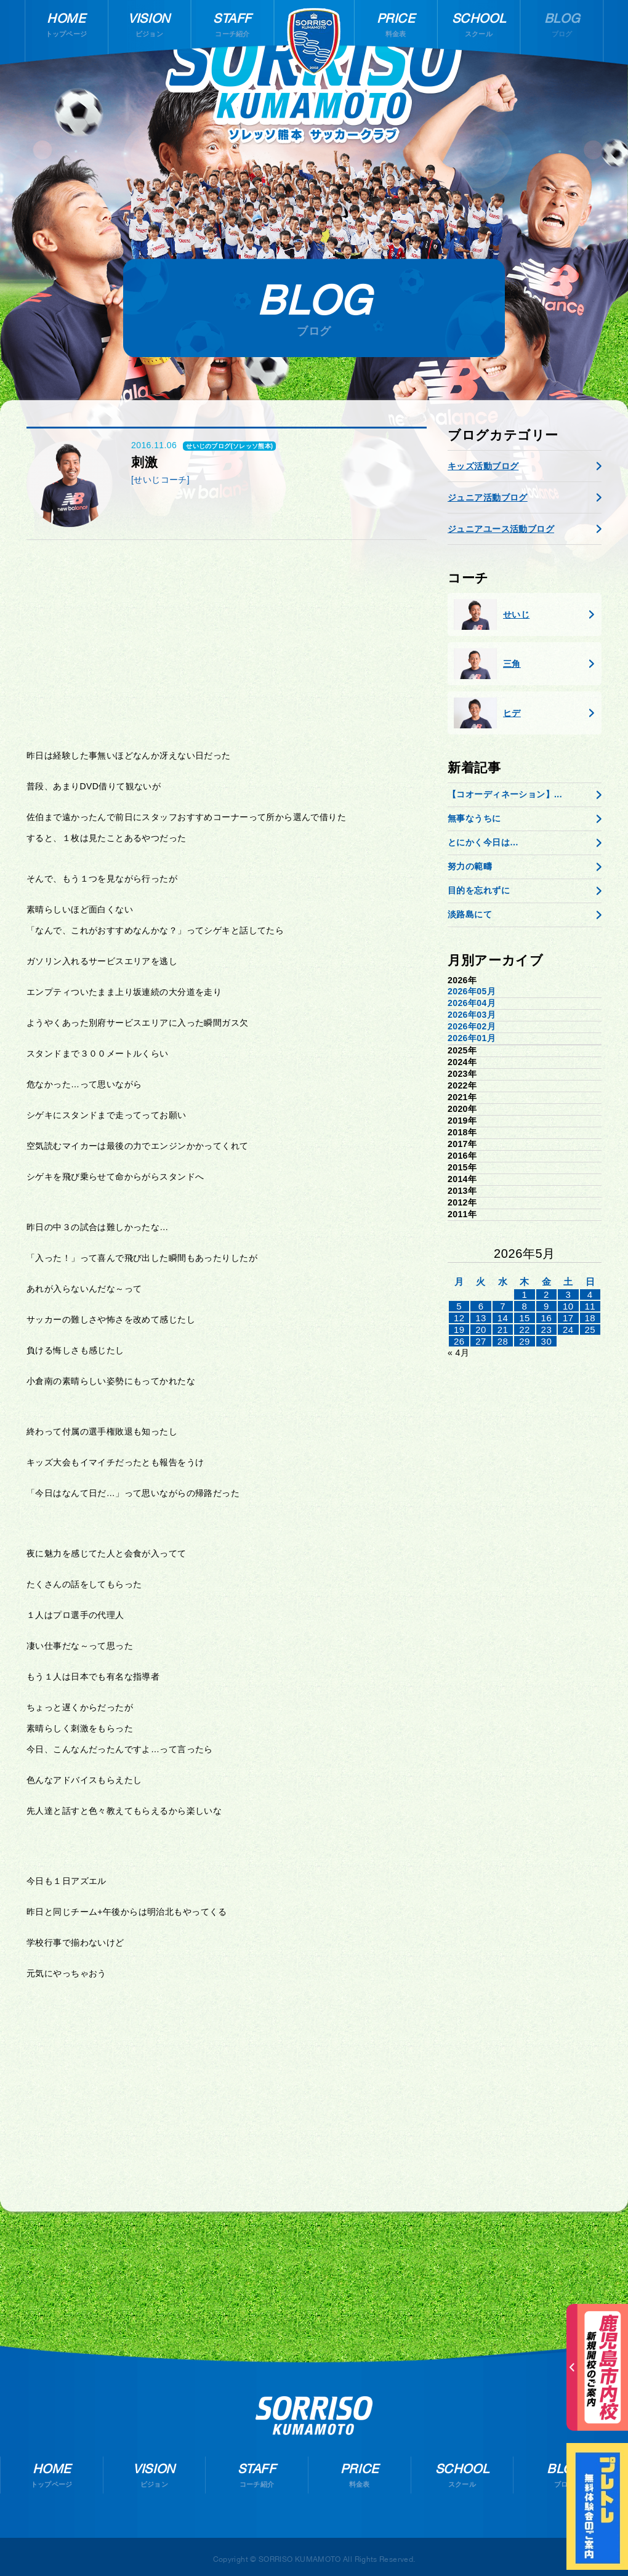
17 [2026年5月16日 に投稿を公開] (568, 1318)
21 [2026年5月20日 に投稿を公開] (503, 1329)
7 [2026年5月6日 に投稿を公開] (502, 1306)
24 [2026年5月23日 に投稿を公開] (568, 1329)
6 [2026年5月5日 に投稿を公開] (481, 1306)
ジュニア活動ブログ (488, 497)
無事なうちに (474, 818)
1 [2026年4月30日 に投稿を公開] (525, 1294)
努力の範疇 (470, 866)
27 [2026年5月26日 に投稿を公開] (480, 1341)
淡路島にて (470, 914)
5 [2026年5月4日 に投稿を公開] (459, 1306)
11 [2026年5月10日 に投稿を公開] (589, 1306)
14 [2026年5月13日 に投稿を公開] (503, 1318)
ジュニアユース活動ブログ (501, 529)
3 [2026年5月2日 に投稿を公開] (568, 1294)
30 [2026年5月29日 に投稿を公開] (546, 1341)
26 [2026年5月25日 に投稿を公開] (459, 1341)
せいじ (491, 614)
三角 (487, 663)
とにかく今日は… (483, 842)
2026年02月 (472, 1026)
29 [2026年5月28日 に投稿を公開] (524, 1341)
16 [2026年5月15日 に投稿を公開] (546, 1318)
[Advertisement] (226, 644)
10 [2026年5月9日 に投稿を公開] (568, 1306)
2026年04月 (472, 1003)
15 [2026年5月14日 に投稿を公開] (524, 1318)
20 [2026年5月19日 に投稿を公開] (480, 1329)
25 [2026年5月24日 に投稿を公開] (589, 1329)
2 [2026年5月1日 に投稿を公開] (546, 1294)
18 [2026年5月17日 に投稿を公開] (589, 1318)
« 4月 (458, 1353)
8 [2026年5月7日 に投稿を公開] (525, 1306)
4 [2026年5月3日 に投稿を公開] (590, 1294)
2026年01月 (472, 1038)
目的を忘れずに (479, 890)
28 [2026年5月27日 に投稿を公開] (503, 1341)
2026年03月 (472, 1015)
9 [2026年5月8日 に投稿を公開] (546, 1306)
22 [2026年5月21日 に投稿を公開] (524, 1329)
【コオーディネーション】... (505, 794)
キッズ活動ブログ (483, 466)
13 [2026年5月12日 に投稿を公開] (480, 1318)
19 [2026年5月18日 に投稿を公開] (459, 1329)
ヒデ (487, 713)
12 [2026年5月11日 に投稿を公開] (459, 1318)
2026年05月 (472, 991)
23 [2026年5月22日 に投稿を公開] (546, 1329)
